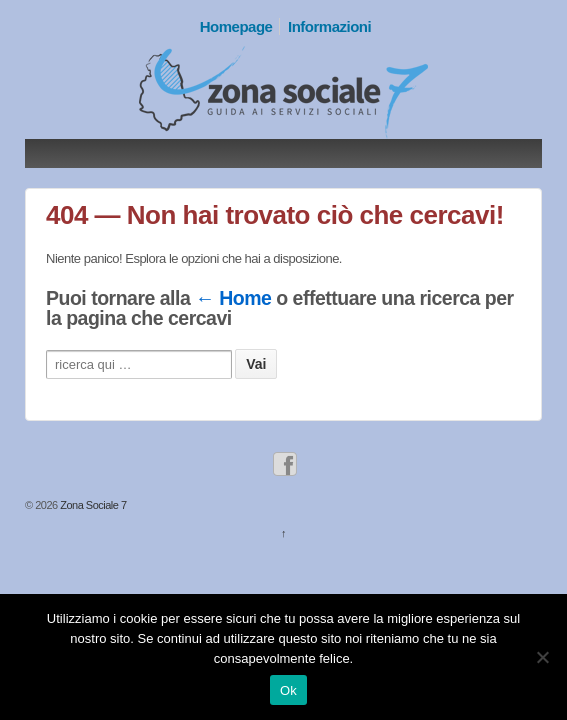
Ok (288, 690)
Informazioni (329, 26)
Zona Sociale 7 (92, 505)
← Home (233, 298)
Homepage (236, 26)
